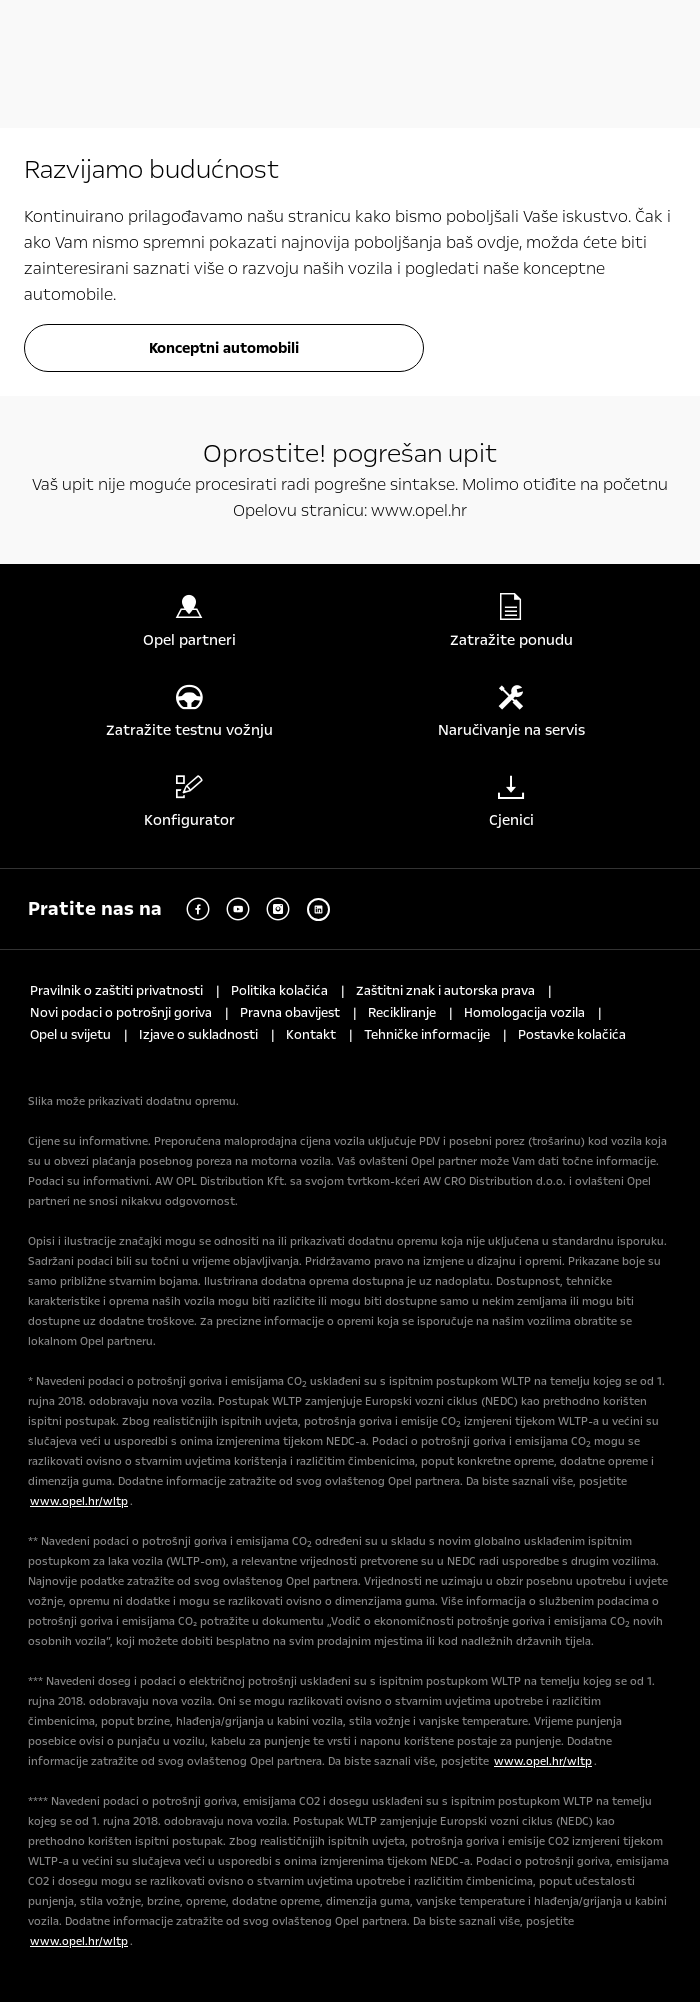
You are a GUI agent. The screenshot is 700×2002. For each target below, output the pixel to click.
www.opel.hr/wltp (79, 1501)
